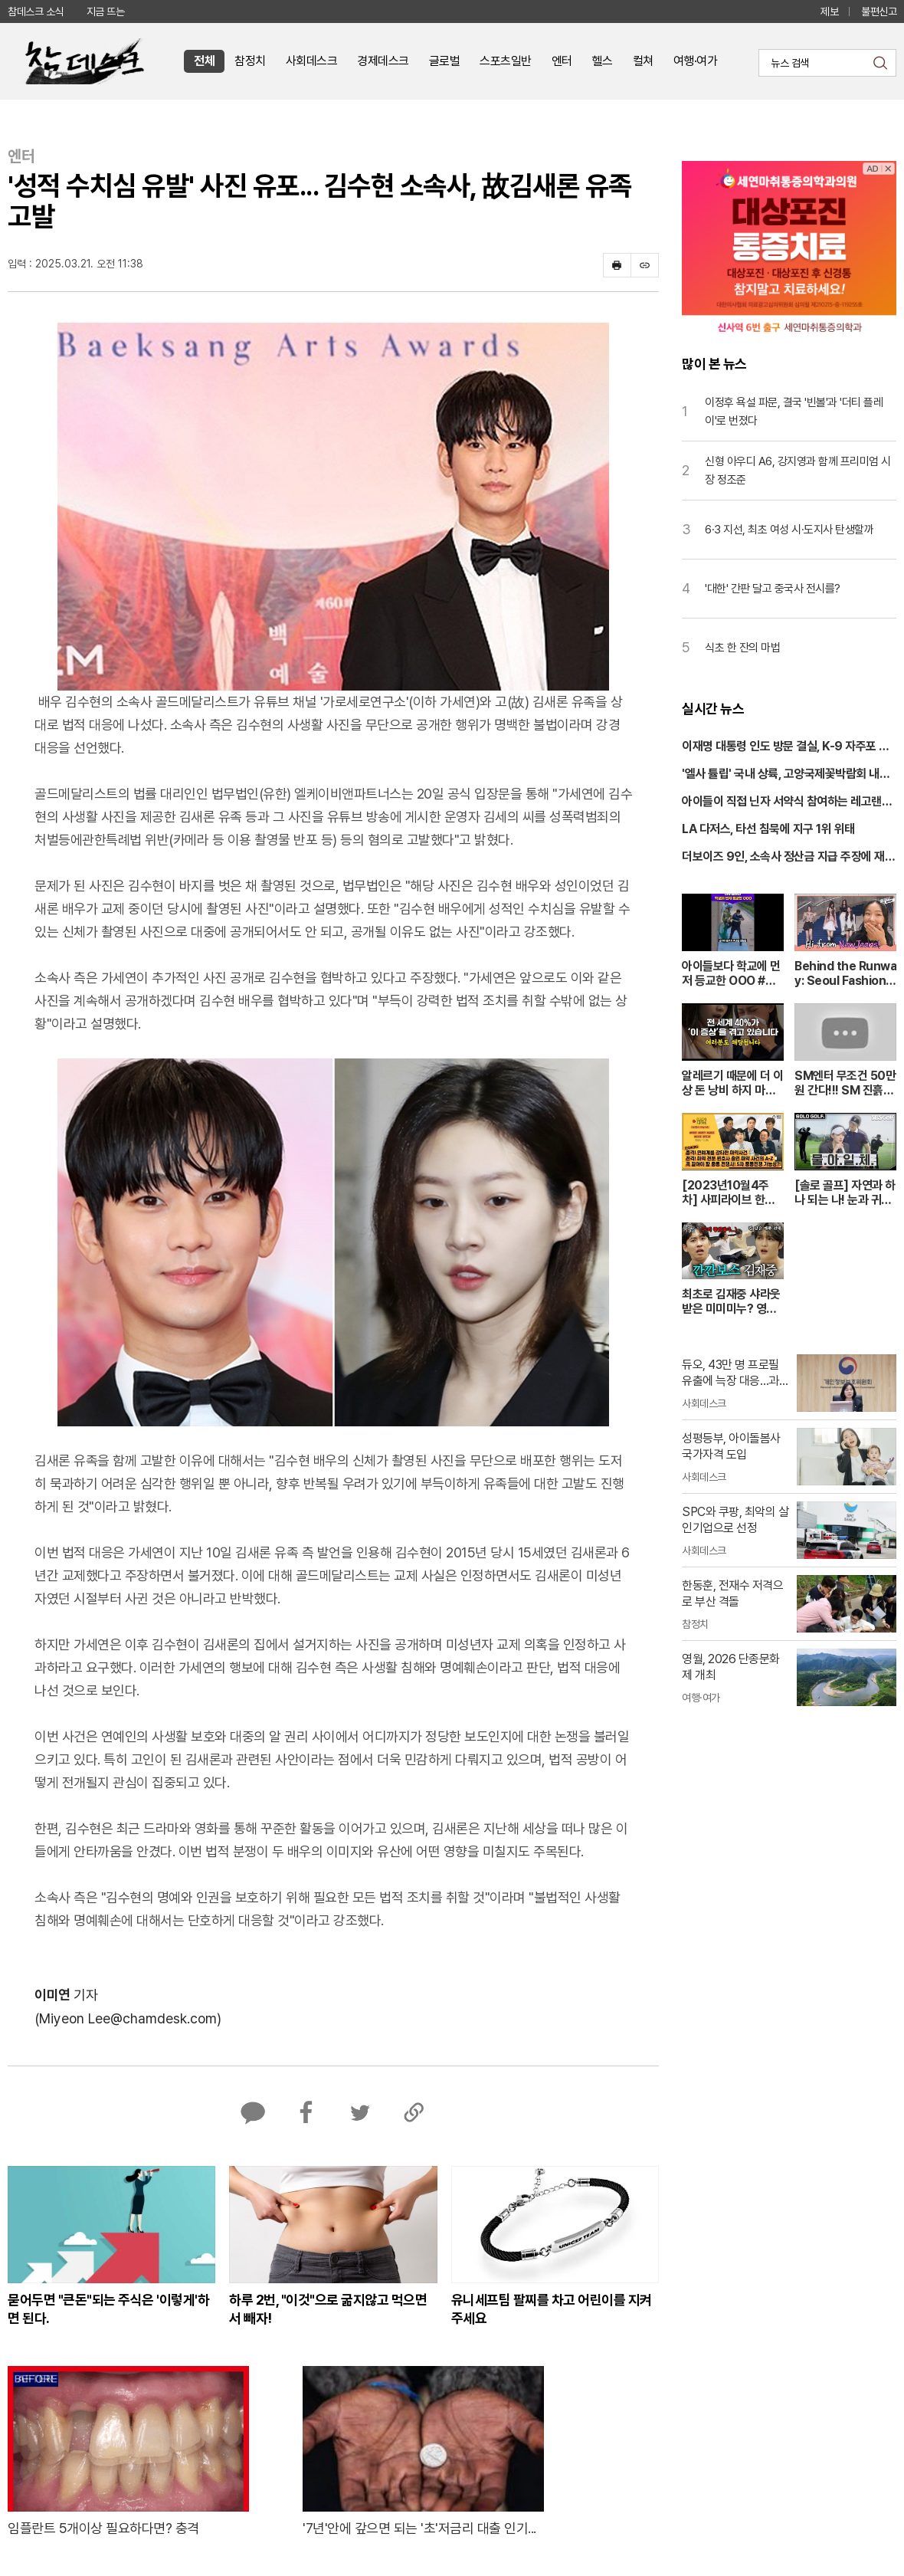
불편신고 (878, 11)
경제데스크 (383, 61)
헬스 (602, 61)
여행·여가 (695, 61)
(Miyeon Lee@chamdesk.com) (127, 2018)
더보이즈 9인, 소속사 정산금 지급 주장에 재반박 (788, 857)
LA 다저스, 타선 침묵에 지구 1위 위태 (768, 829)
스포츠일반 (506, 61)
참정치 (250, 61)
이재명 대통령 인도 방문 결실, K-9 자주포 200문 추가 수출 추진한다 (788, 747)
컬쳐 (643, 61)
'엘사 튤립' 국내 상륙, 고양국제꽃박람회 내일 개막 (785, 774)
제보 (829, 11)
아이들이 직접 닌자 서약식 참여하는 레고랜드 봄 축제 (787, 802)
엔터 (562, 61)
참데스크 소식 (36, 11)
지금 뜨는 (106, 11)
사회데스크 (312, 61)
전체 (204, 61)
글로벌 (444, 61)
